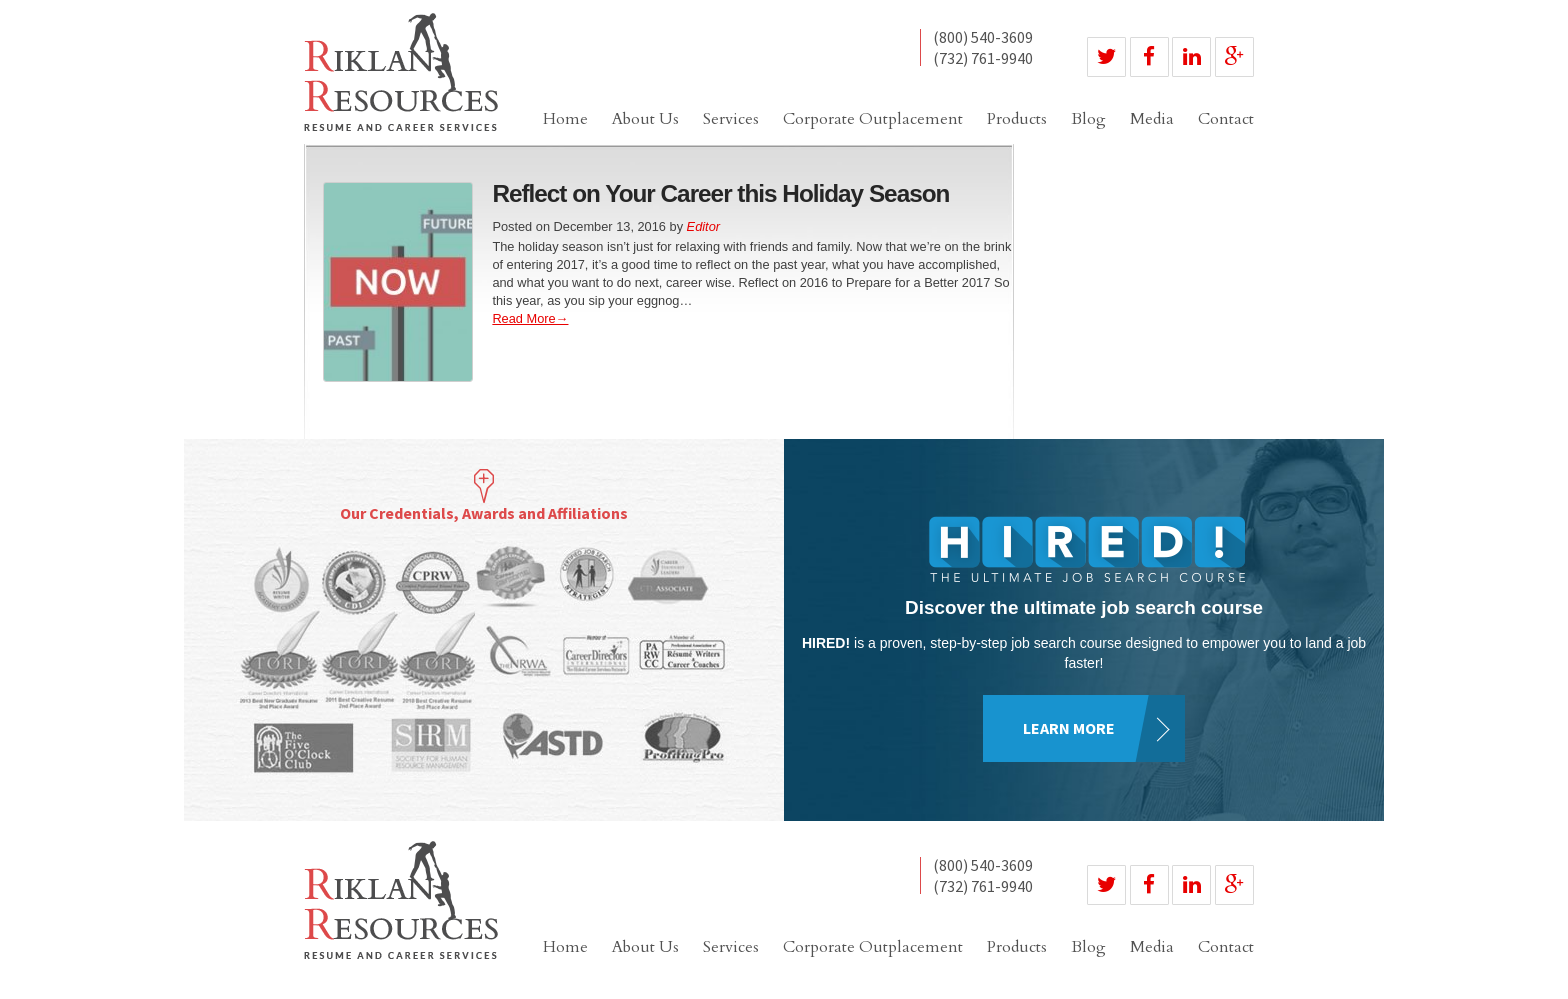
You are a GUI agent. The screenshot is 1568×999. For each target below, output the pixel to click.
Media (1152, 119)
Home (565, 119)
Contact (1226, 119)
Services (731, 119)
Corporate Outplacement (873, 119)
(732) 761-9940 (983, 58)
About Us (645, 119)
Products (1017, 119)
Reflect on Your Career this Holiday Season (720, 193)
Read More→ (530, 318)
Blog (1088, 119)
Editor (703, 226)
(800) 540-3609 (983, 38)
